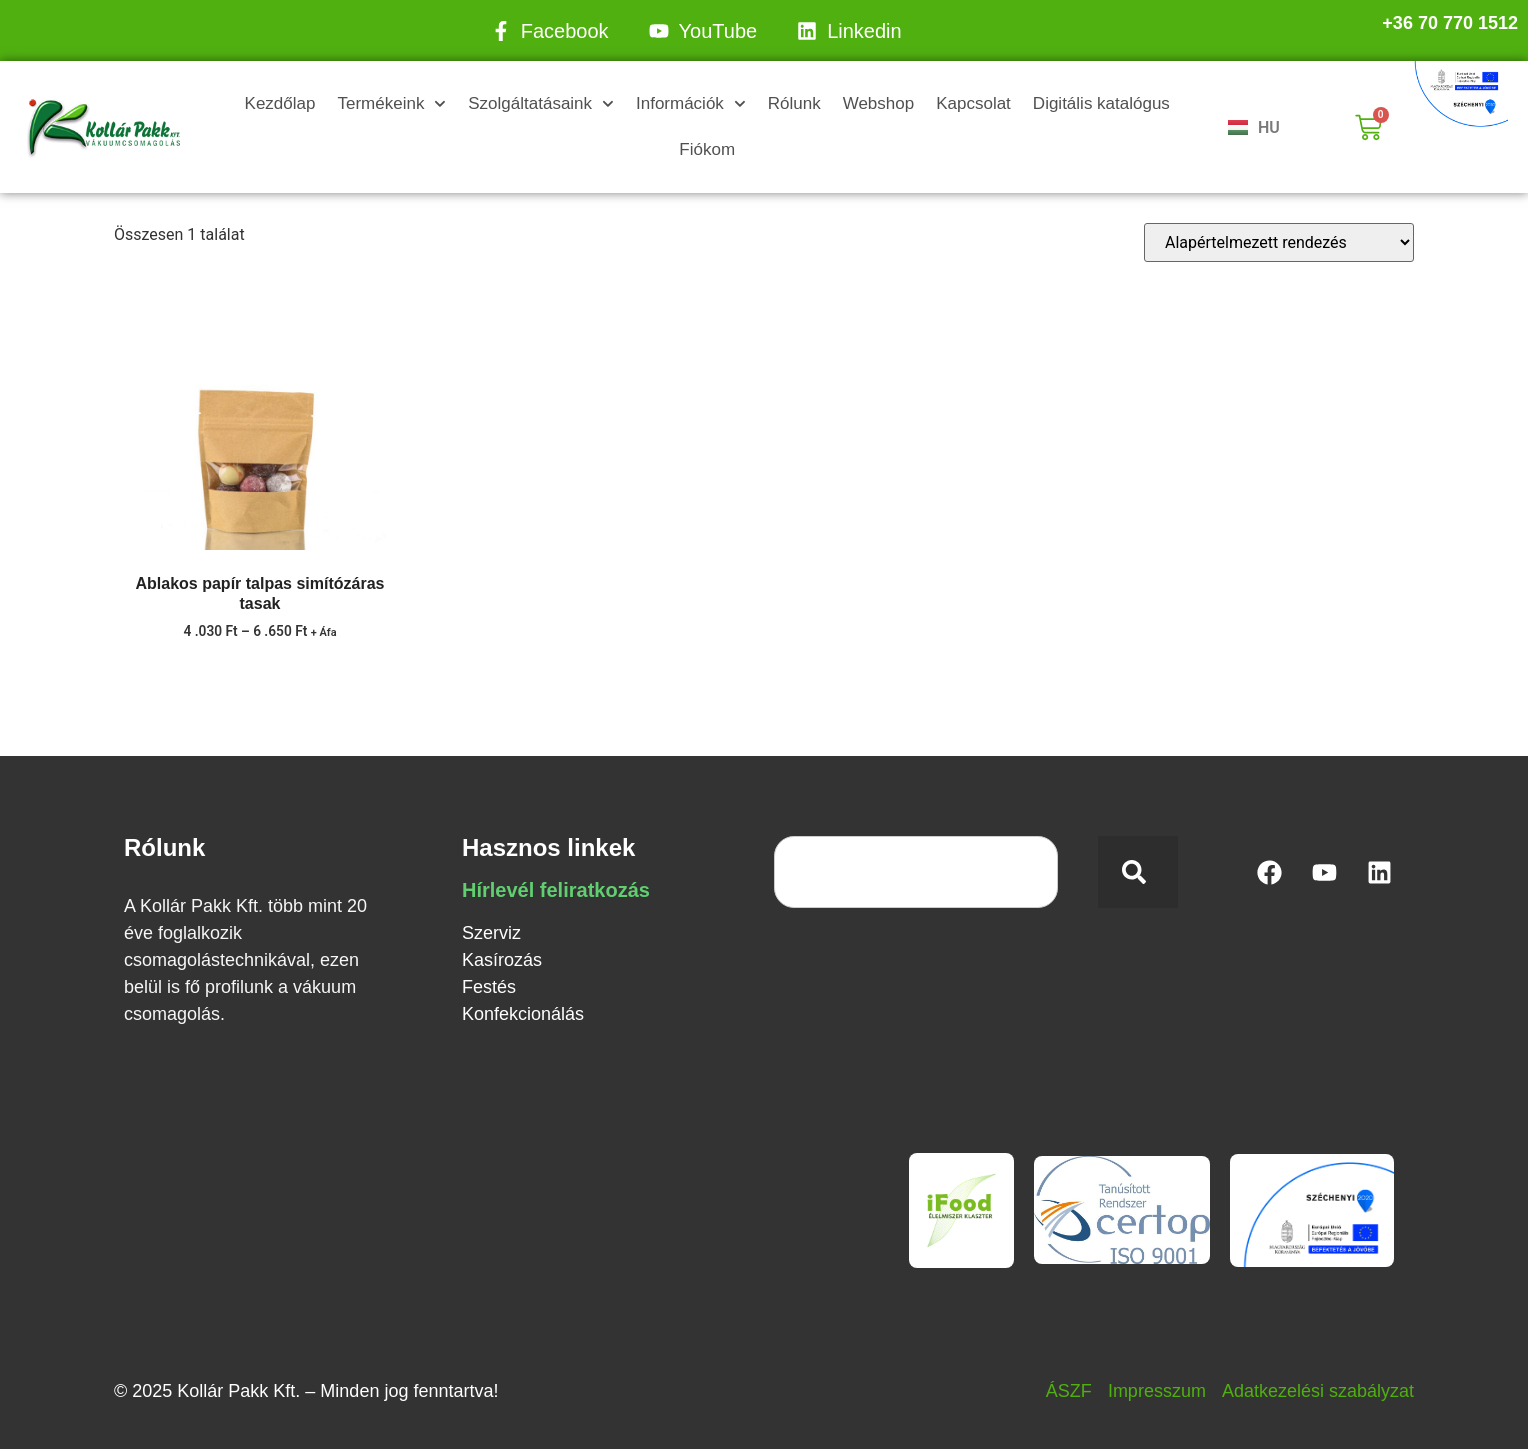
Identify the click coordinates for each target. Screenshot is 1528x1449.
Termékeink (391, 104)
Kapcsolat (973, 103)
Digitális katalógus (1101, 103)
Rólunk (794, 103)
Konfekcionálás (523, 1014)
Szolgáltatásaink (541, 104)
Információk (691, 104)
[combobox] (916, 872)
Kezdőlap (280, 103)
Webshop (879, 103)
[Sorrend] (1279, 242)
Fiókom (707, 149)
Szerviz (491, 933)
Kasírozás (502, 960)
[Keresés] (1138, 872)
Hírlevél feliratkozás (556, 890)
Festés (489, 987)
